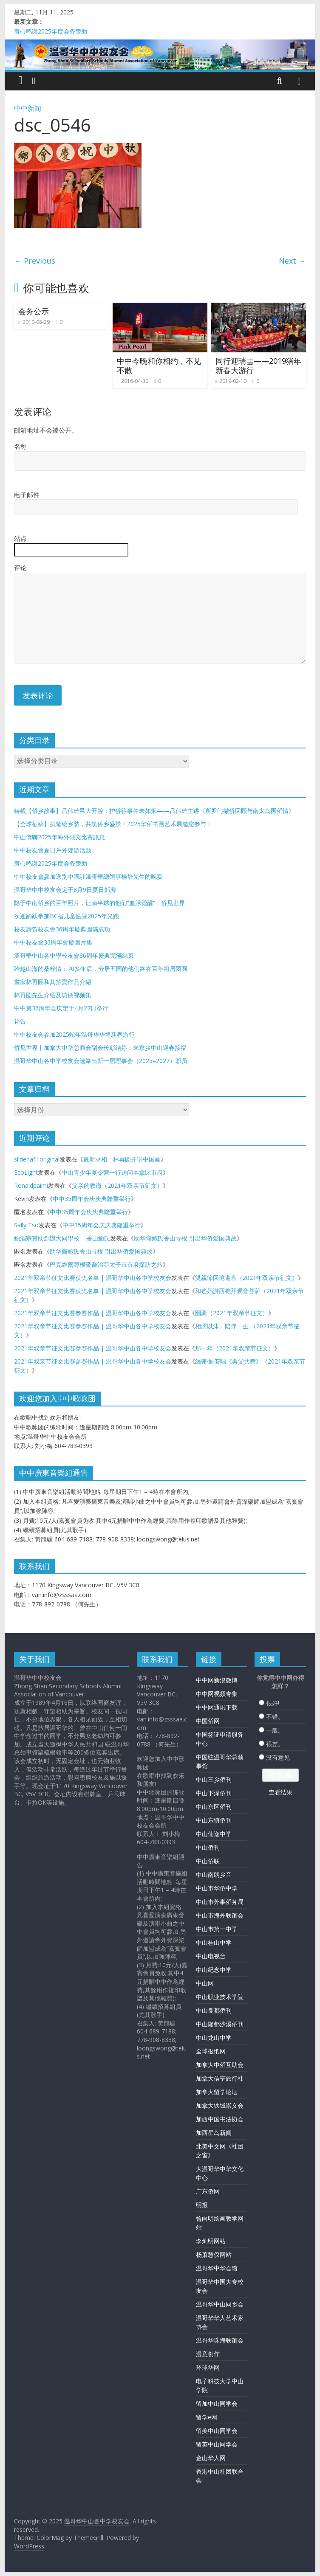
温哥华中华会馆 (217, 2268)
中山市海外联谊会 (220, 1915)
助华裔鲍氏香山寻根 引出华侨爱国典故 (185, 1238)
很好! (272, 1703)
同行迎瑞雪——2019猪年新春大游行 (258, 365)
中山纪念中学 (214, 1970)
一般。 (275, 1730)
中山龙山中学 (214, 2037)
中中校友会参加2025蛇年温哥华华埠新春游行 (74, 1034)
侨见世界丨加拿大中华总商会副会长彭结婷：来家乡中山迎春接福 (100, 1047)
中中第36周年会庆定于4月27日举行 (61, 1008)
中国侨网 (208, 1721)
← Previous (34, 261)
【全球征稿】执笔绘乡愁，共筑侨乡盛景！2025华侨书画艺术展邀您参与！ (113, 824)
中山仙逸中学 (214, 1834)
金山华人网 (211, 2458)
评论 (20, 567)
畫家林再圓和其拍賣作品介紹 (52, 982)
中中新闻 (27, 108)
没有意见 (278, 1757)
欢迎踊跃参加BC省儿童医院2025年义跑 (66, 916)
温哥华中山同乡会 (220, 2304)
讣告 (20, 1021)
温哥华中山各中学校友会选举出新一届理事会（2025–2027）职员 (100, 1061)
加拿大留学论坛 (217, 2092)
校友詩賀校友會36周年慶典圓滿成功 (62, 929)
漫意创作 (208, 2354)
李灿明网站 (211, 2241)
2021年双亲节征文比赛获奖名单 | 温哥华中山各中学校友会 (92, 1278)
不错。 (275, 1717)
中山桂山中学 (214, 1942)
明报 (202, 2205)
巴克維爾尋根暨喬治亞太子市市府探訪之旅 (106, 1264)
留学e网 (206, 2417)
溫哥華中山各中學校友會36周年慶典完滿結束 (74, 955)
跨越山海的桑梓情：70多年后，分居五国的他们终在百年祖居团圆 (100, 969)
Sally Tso (26, 1225)
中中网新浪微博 (217, 1680)
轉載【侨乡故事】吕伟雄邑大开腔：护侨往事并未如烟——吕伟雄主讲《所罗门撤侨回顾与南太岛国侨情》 (154, 811)
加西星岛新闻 (214, 2133)
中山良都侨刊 (214, 2010)
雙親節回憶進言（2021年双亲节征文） (246, 1278)
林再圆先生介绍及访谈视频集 (52, 995)
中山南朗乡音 (214, 1874)
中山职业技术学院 (220, 1997)
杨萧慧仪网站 (214, 2254)
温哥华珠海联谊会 (220, 2340)
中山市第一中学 (217, 1929)
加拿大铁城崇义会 (220, 2105)
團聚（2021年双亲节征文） (231, 1313)
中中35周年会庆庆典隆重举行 (92, 1199)
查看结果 (280, 1792)
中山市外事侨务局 (220, 1902)
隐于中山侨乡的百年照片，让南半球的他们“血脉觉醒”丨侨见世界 (99, 903)
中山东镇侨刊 (214, 1820)
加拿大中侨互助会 (220, 2065)
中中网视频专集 (217, 1694)
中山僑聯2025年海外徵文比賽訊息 (59, 837)
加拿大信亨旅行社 (220, 2078)
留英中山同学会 (217, 2444)
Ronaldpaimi (31, 1185)
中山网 (205, 1983)
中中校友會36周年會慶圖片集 (53, 942)
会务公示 (33, 311)
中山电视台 (211, 1956)
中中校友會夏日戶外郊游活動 (52, 850)
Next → (292, 261)
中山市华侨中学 (217, 1888)
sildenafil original (36, 1159)
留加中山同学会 (217, 2403)
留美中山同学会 (217, 2431)
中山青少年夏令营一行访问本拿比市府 (112, 1172)
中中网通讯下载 (217, 1707)
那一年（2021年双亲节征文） (234, 1348)
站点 (20, 538)
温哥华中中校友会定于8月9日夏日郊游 (65, 890)
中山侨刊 (208, 1847)
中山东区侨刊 (214, 1807)
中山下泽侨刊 (214, 1793)
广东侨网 (208, 2191)
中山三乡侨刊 (214, 1779)
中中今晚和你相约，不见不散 (159, 365)
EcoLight (26, 1172)
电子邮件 (27, 494)
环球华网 (208, 2367)
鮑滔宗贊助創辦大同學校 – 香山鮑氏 (62, 1238)
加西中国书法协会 (220, 2119)
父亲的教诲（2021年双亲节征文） (117, 1185)
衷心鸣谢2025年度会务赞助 (50, 31)
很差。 (275, 1744)
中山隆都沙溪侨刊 (220, 2024)
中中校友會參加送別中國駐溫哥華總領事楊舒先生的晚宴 (88, 876)
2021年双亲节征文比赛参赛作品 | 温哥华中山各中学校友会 (92, 1313)
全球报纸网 (211, 2051)
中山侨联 (208, 1861)
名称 (20, 446)
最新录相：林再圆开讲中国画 (122, 1159)
